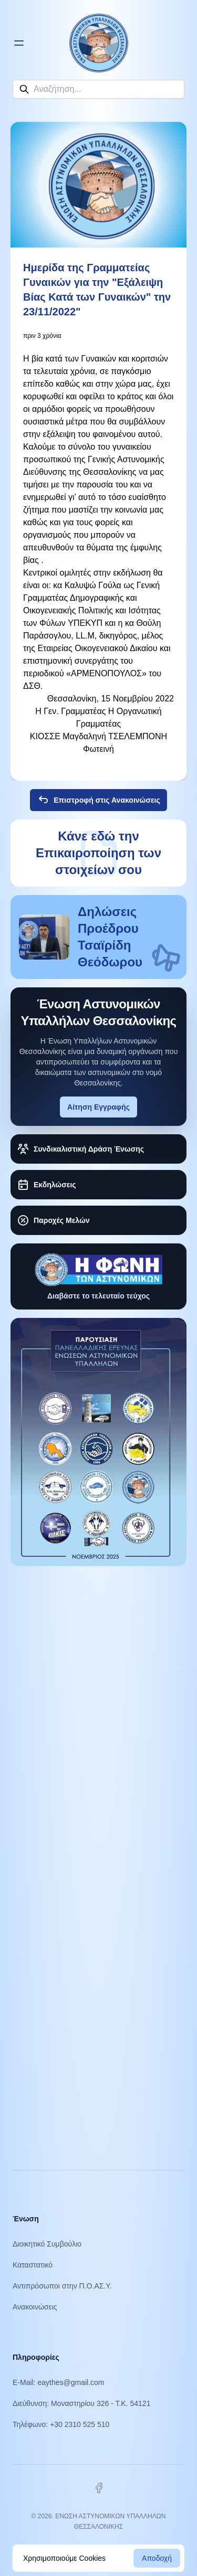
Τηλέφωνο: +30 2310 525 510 (61, 2424)
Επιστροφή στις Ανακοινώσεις (98, 800)
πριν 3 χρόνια (42, 335)
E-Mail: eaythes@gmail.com (59, 2382)
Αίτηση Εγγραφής (98, 1107)
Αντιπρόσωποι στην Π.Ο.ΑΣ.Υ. (62, 2286)
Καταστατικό (33, 2265)
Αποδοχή (157, 2558)
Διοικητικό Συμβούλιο (47, 2244)
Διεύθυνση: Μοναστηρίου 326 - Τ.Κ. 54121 (81, 2403)
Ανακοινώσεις (35, 2307)
